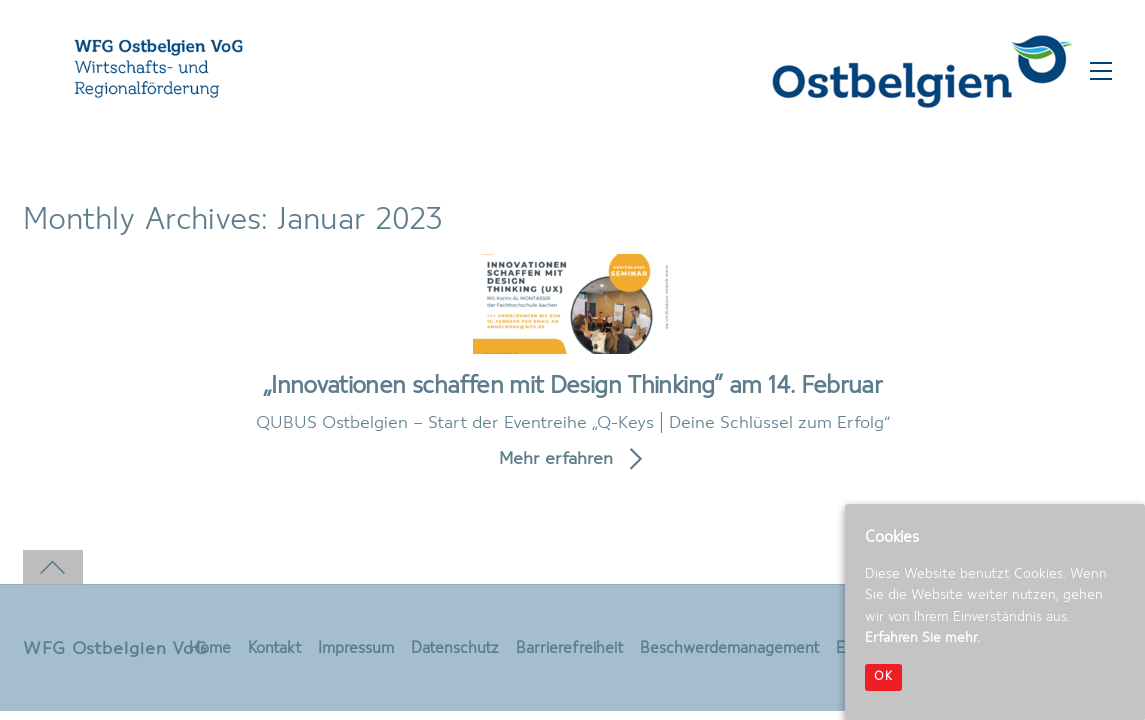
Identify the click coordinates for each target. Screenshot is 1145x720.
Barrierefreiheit (569, 649)
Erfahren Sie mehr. (922, 638)
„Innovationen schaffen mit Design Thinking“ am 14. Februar (572, 386)
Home (210, 649)
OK (883, 677)
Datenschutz (455, 649)
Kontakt (274, 649)
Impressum (356, 649)
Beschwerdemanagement (729, 649)
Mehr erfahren (556, 459)
